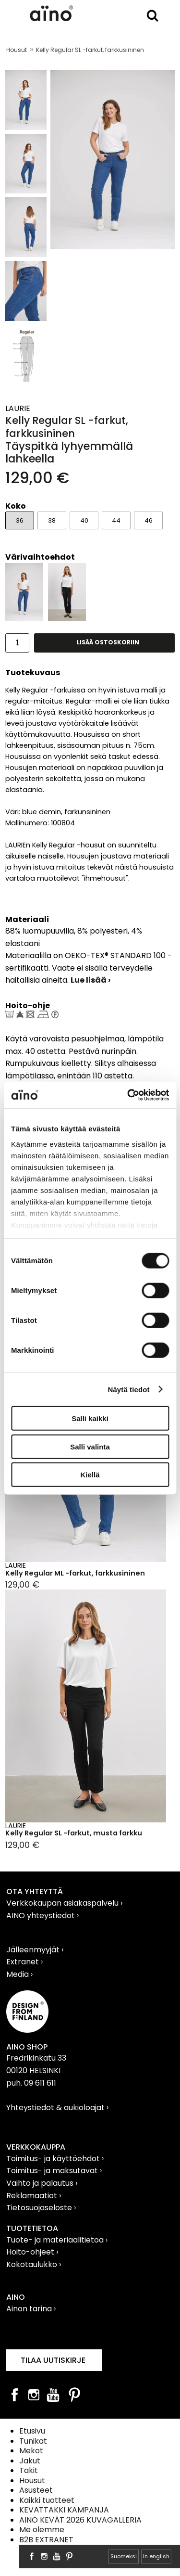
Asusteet (36, 2490)
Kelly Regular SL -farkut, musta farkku (73, 1833)
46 (148, 520)
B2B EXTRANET (46, 2539)
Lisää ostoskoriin (108, 642)
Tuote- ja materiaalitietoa (56, 2239)
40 (84, 520)
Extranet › (24, 1961)
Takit (28, 2470)
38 (52, 520)
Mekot (31, 2450)
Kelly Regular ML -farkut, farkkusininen (75, 1573)
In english (156, 2556)
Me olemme (41, 2529)
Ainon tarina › (31, 2308)
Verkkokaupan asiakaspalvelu (63, 1903)
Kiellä (89, 1475)
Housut (16, 50)
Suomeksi (123, 2556)
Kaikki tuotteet (46, 2500)
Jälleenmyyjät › (34, 1949)
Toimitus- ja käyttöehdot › (55, 2158)
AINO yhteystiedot (41, 1915)
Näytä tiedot (129, 1389)
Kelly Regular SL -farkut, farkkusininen (90, 50)
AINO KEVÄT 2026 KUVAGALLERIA (80, 2519)
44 (116, 520)
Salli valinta (90, 1446)
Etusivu (32, 2430)
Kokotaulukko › (33, 2264)
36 (20, 520)
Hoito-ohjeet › (32, 2251)
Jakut (29, 2460)
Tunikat (33, 2441)
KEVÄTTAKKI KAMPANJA (64, 2509)
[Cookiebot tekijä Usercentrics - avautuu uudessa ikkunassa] (128, 1095)
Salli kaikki (90, 1418)
